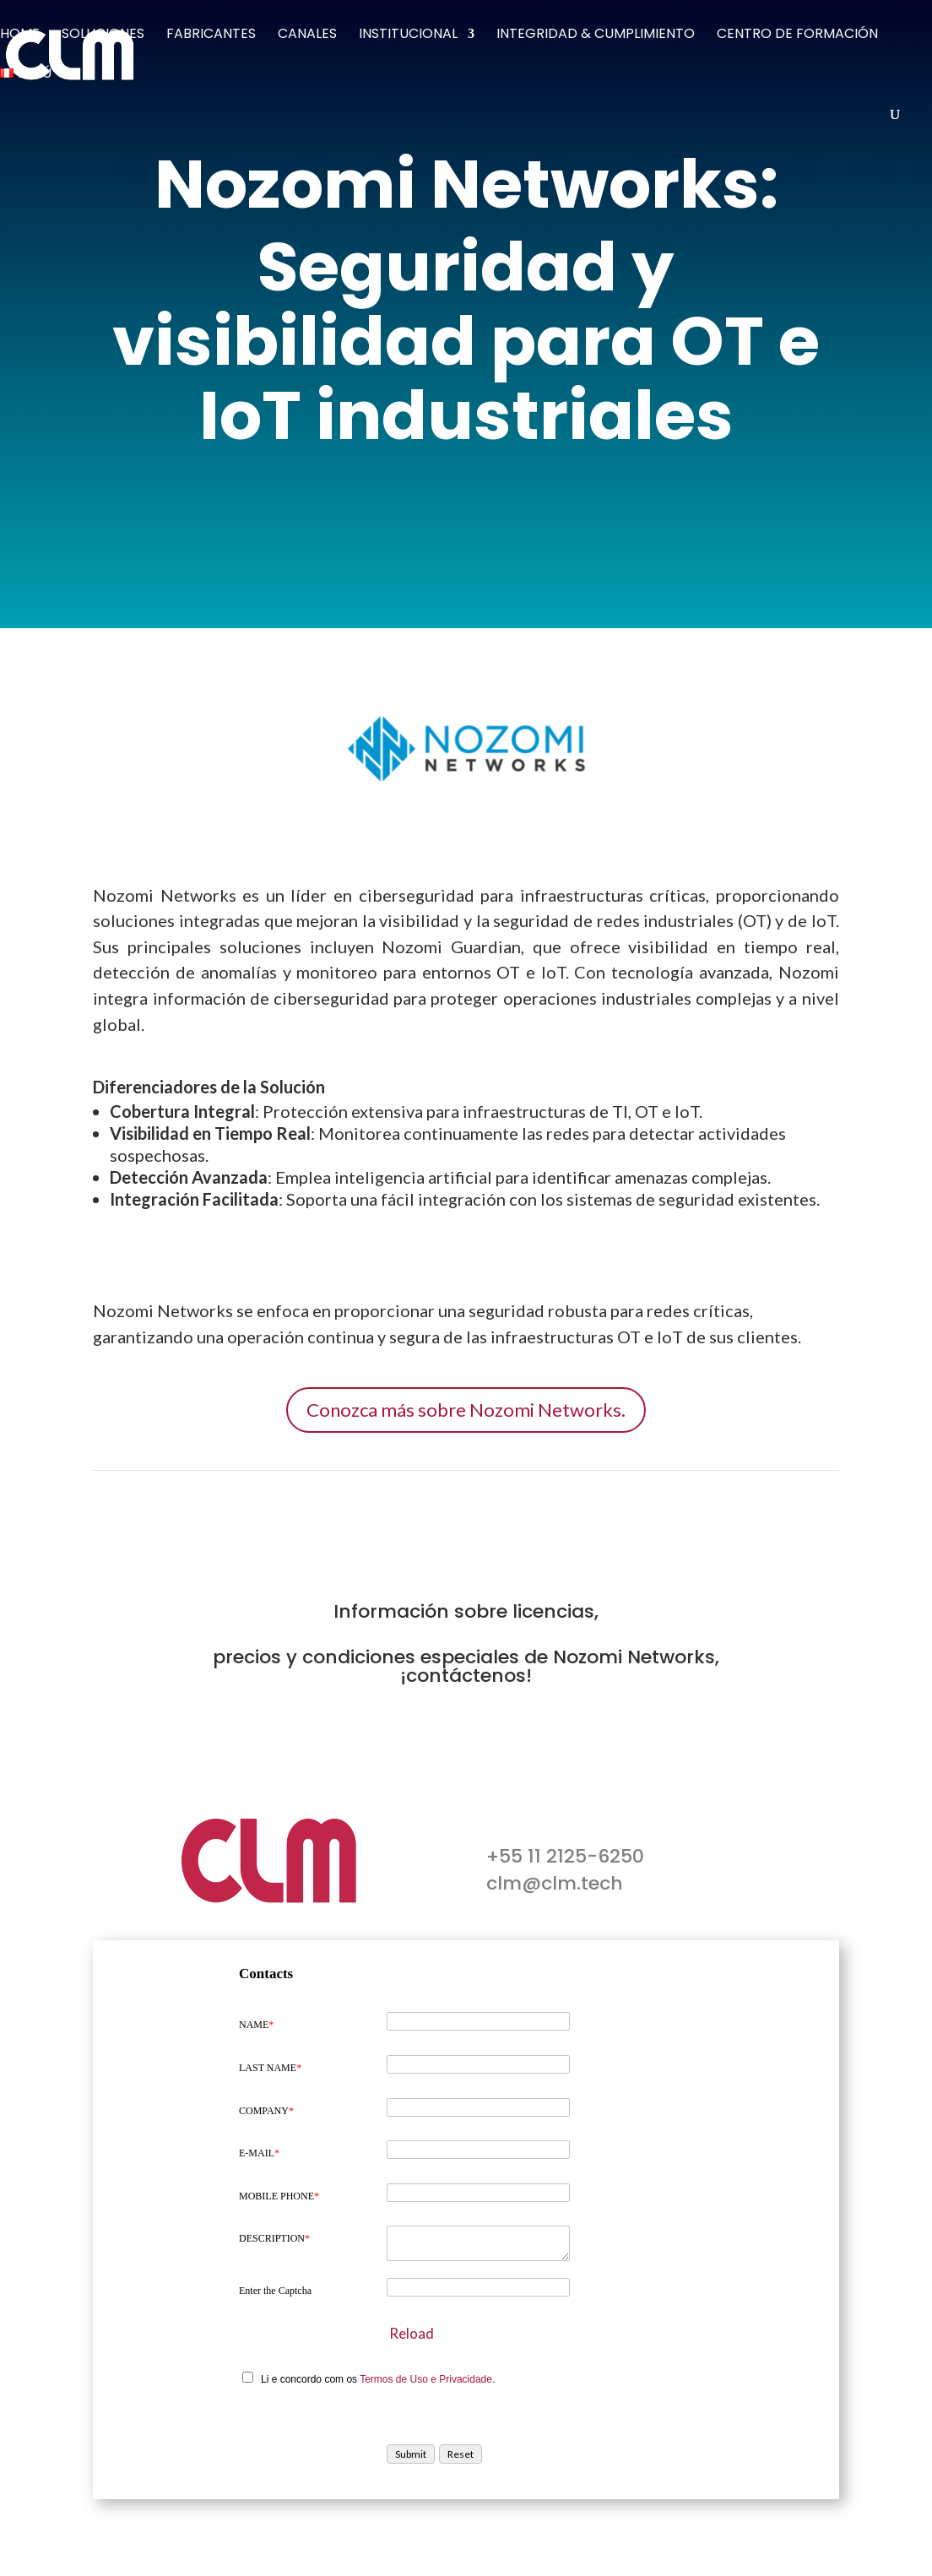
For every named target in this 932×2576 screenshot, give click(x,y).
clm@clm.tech (554, 1883)
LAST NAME (270, 2068)
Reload (411, 2333)
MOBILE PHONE (279, 2196)
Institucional (408, 35)
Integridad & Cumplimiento (595, 35)
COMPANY (266, 2111)
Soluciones (103, 35)
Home (20, 35)
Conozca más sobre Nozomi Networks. (466, 1409)
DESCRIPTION (274, 2238)
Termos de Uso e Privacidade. (427, 2379)
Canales (307, 35)
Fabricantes (211, 35)
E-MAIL (259, 2153)
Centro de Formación (797, 35)
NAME (256, 2025)
